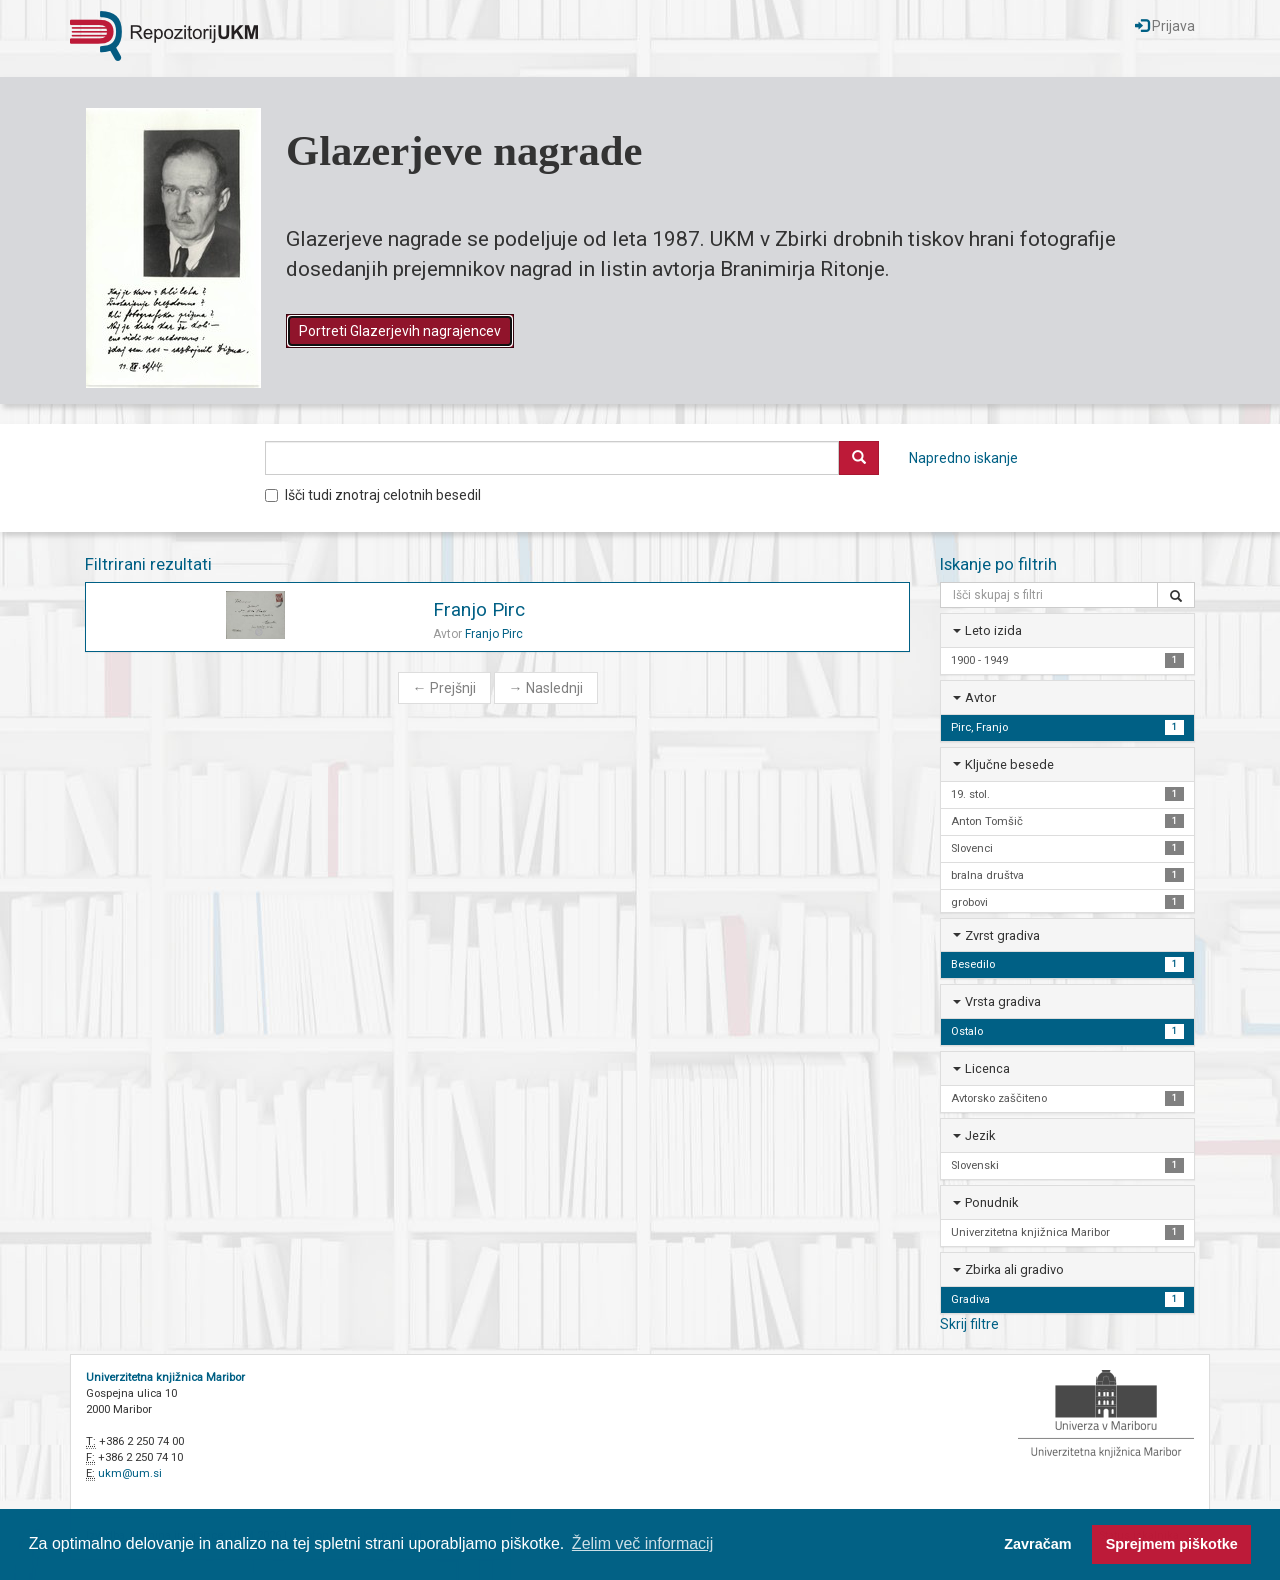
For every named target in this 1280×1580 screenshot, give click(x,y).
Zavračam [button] (1037, 1544)
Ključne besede (1009, 764)
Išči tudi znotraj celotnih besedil (373, 495)
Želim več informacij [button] (642, 1543)
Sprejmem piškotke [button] (1172, 1544)
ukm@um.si (130, 1473)
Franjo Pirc (479, 609)
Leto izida (993, 630)
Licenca (987, 1068)
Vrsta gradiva (1003, 1001)
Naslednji (546, 688)
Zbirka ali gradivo (1014, 1269)
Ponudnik (991, 1202)
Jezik (980, 1135)
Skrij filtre (969, 1324)
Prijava (1165, 26)
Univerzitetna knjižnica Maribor (165, 1377)
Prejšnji (444, 688)
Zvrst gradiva (1002, 935)
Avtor (980, 697)
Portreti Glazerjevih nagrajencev (400, 331)
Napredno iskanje (963, 458)
